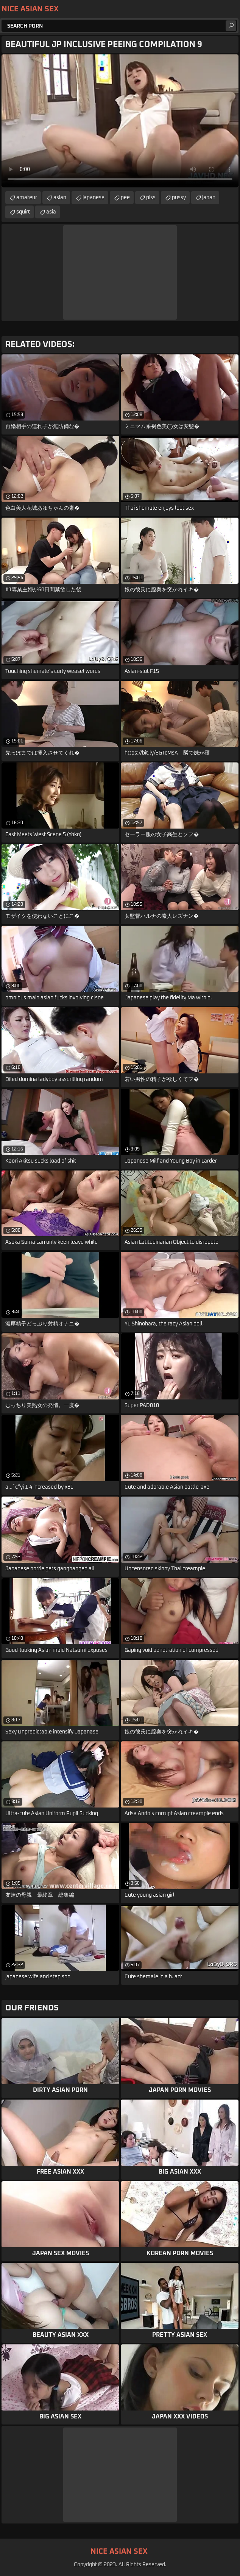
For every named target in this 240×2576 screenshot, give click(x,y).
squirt (23, 212)
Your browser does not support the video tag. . (120, 120)
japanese (93, 197)
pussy (179, 197)
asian (59, 197)
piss (151, 197)
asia (51, 212)
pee (125, 197)
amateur (26, 197)
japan (208, 197)
